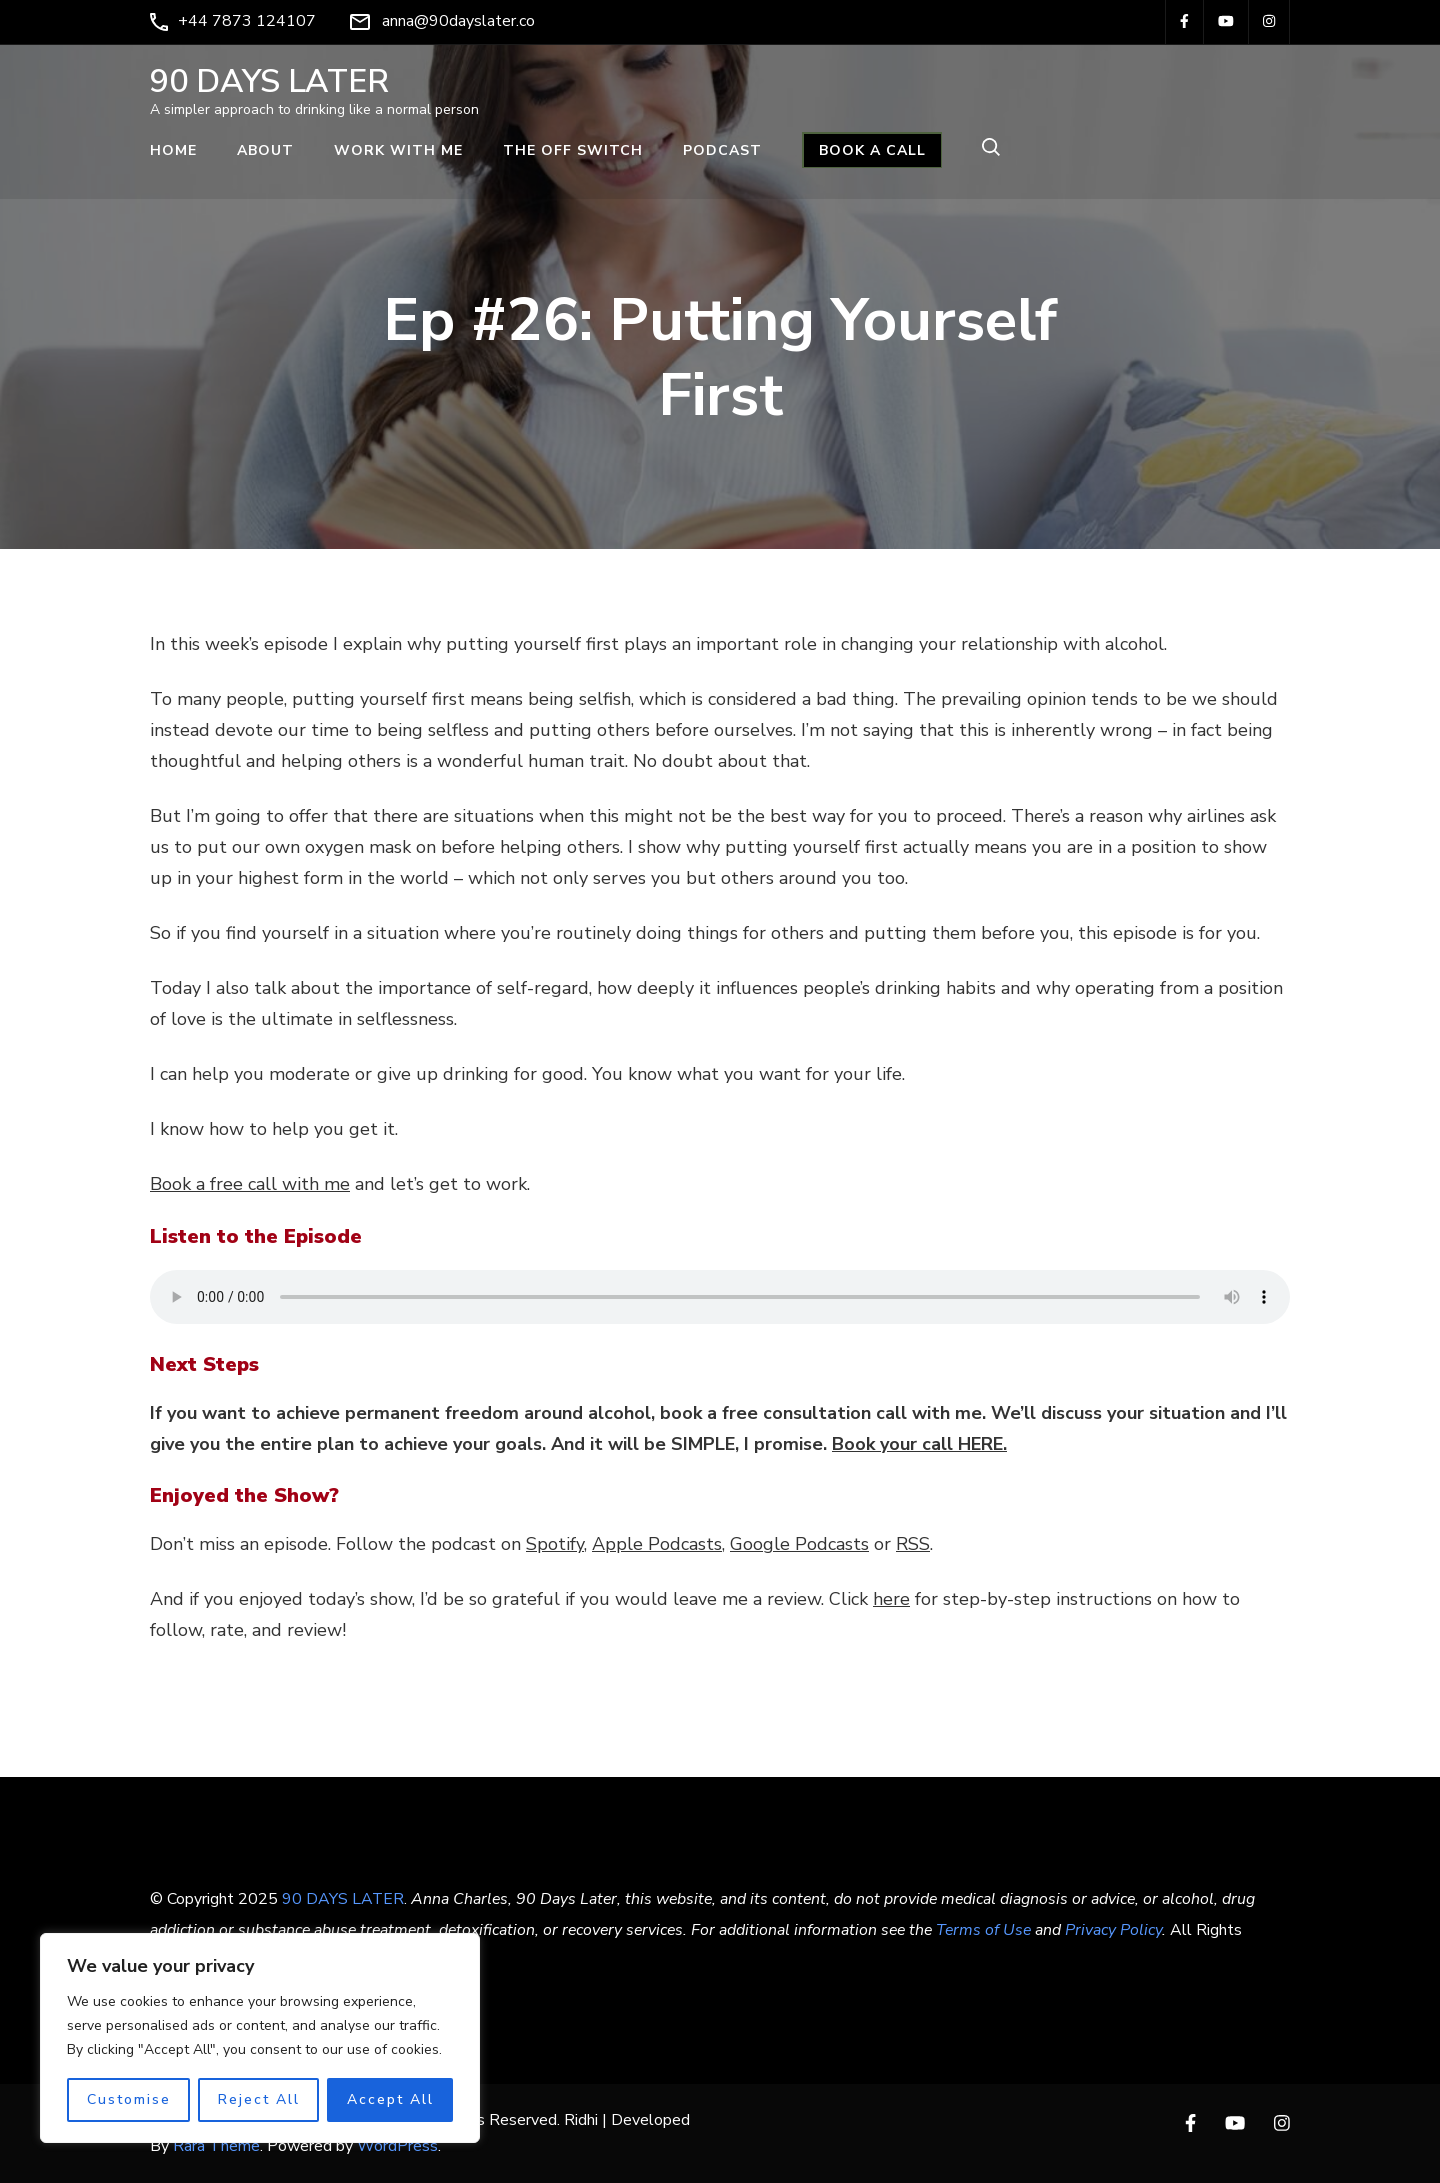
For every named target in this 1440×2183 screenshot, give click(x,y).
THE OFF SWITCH (573, 150)
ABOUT (265, 150)
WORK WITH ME (398, 150)
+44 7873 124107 (247, 21)
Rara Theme (216, 2146)
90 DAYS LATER (269, 81)
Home (173, 150)
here (891, 1599)
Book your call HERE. (919, 1444)
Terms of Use (983, 1930)
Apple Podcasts (657, 1544)
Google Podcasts (799, 1544)
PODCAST (722, 150)
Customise (129, 2099)
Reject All (259, 2099)
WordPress (397, 2146)
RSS (913, 1544)
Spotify (555, 1544)
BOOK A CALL (872, 150)
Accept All (390, 2099)
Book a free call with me (250, 1184)
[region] (260, 2038)
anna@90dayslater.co (458, 21)
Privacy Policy (1113, 1930)
